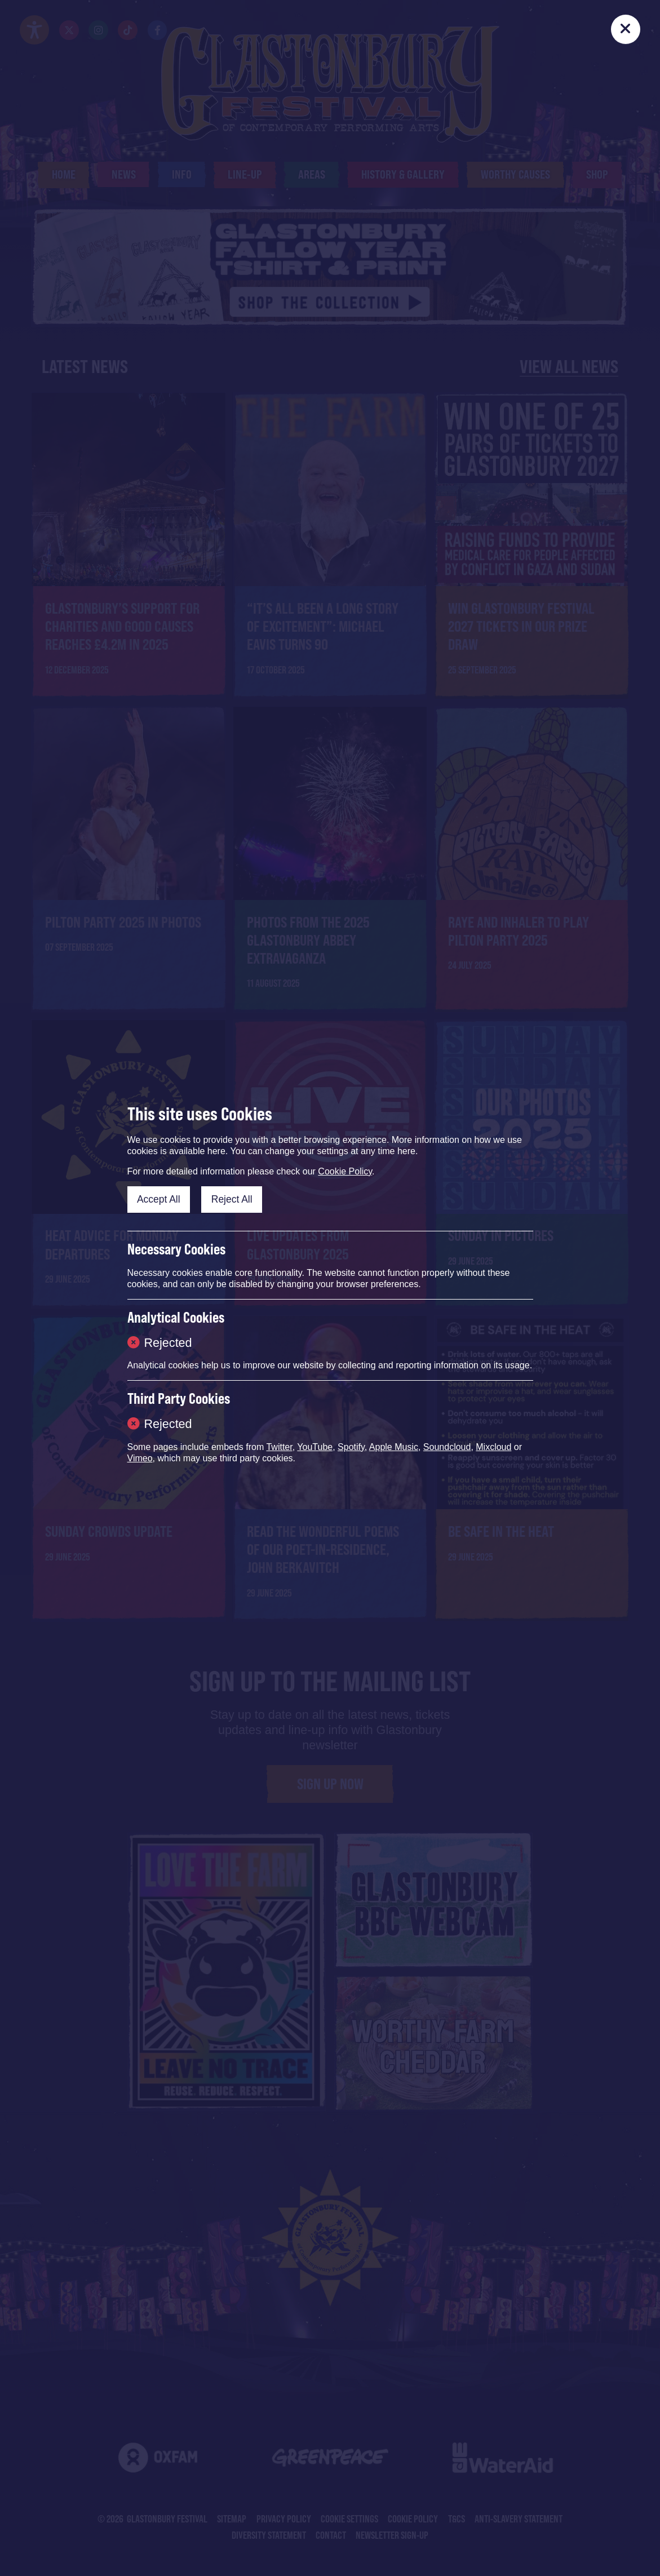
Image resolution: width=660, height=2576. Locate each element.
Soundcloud (447, 1447)
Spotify (351, 1447)
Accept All (158, 1199)
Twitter (279, 1447)
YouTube (315, 1447)
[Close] (625, 29)
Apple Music (393, 1447)
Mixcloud (493, 1447)
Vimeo (140, 1458)
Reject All (232, 1199)
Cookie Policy (345, 1171)
